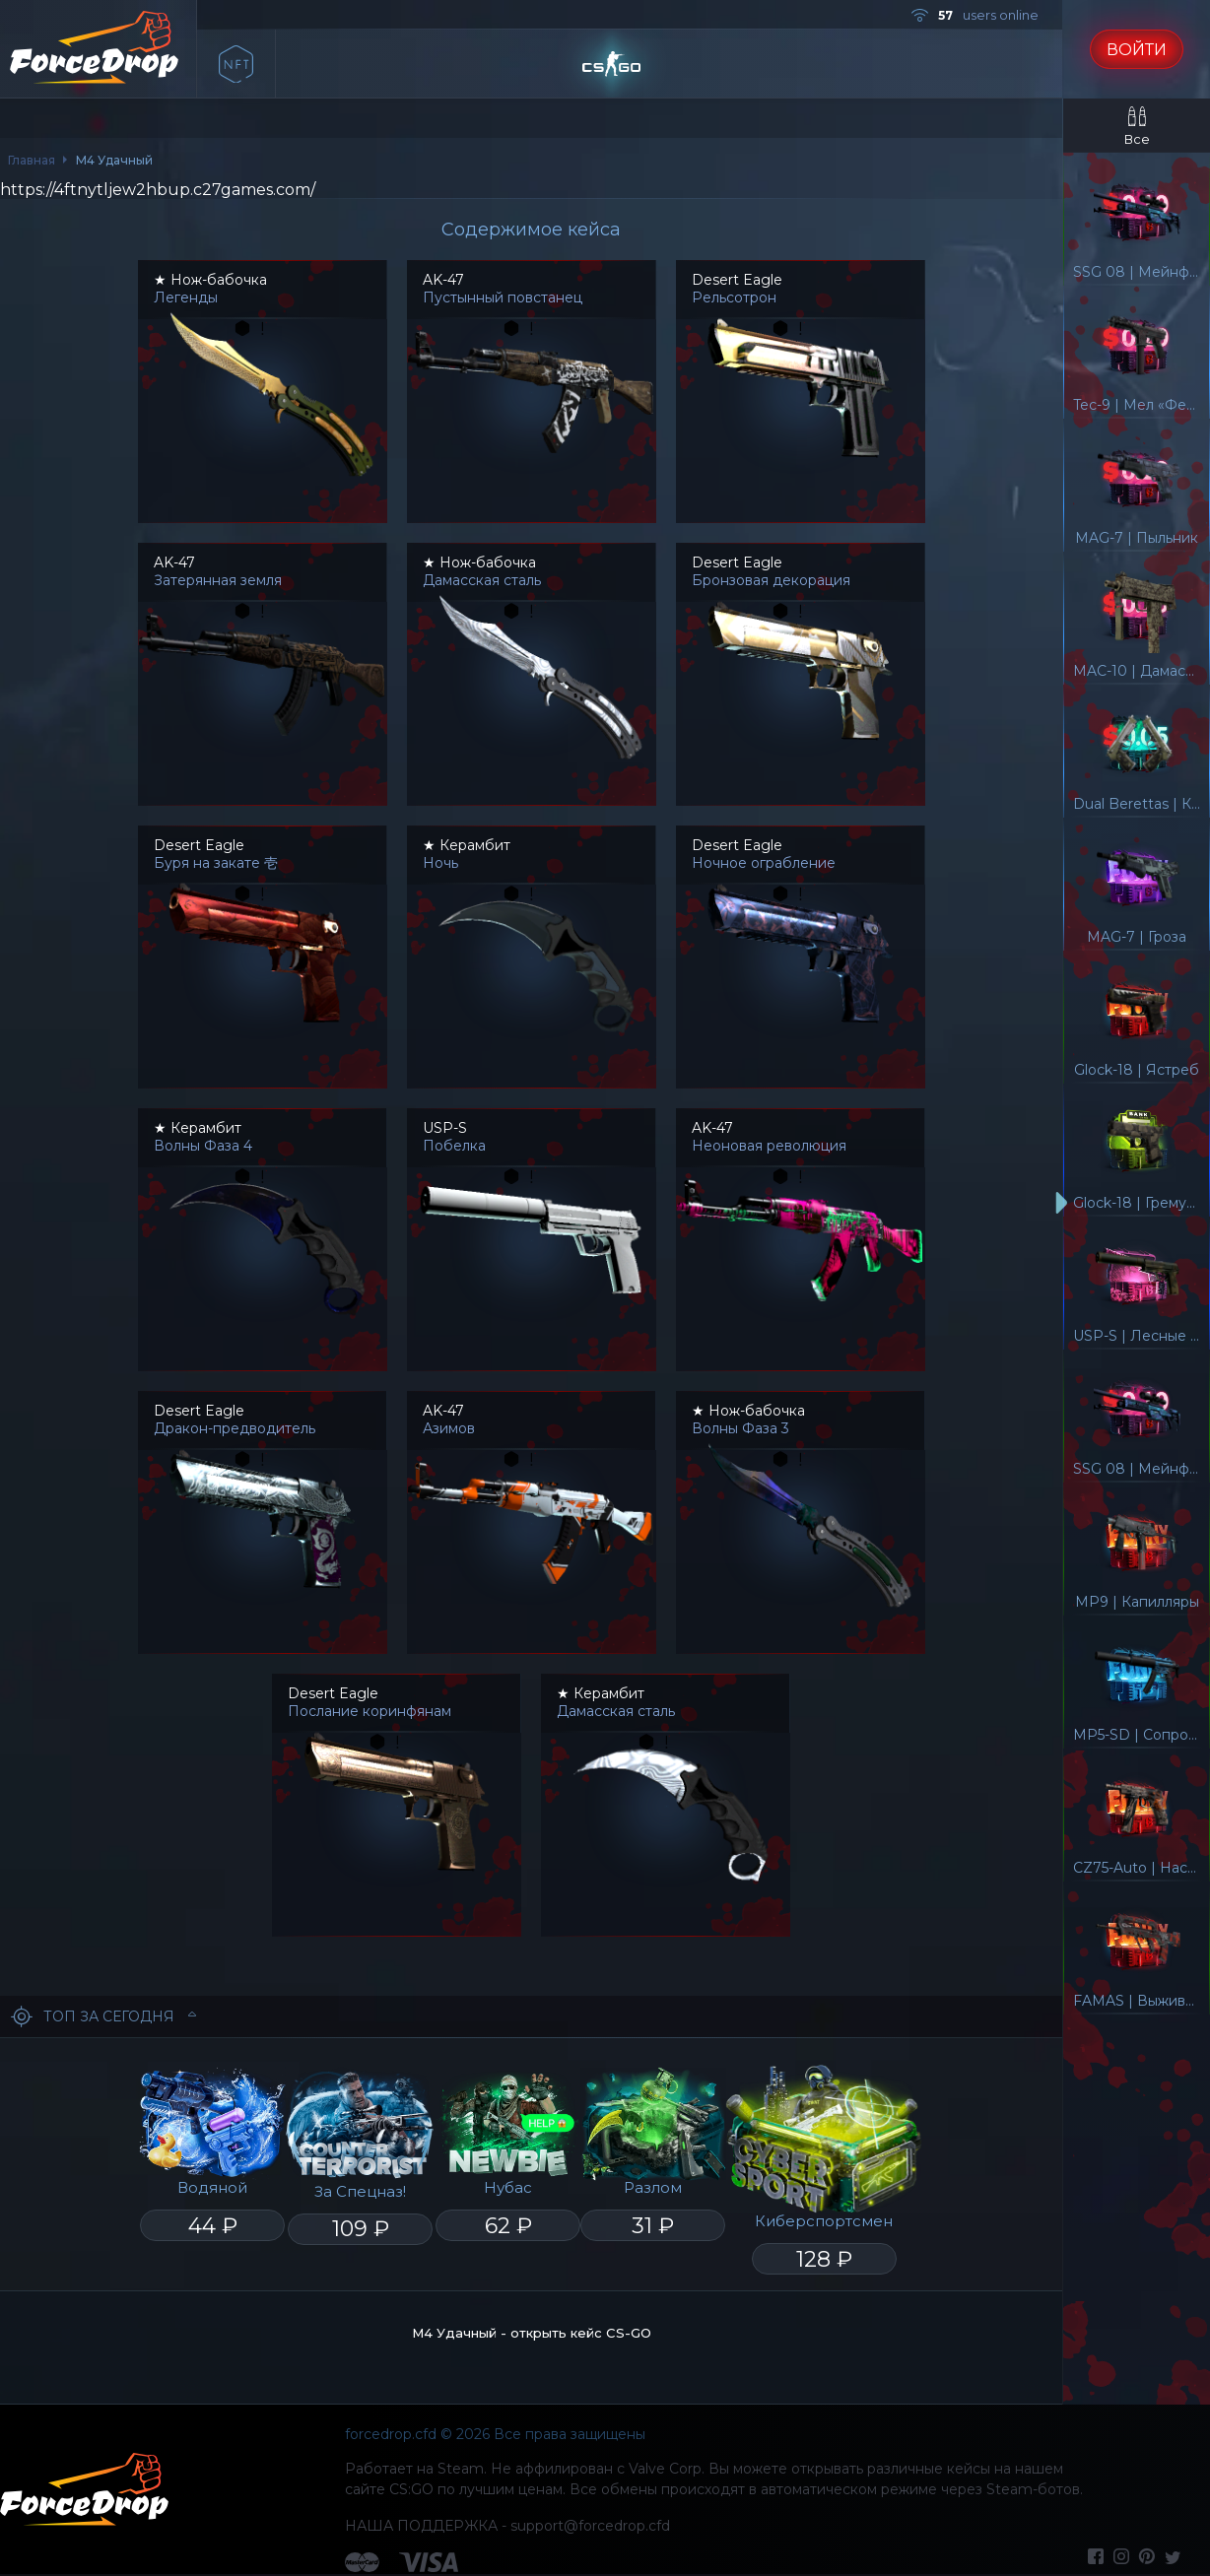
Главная (31, 160)
